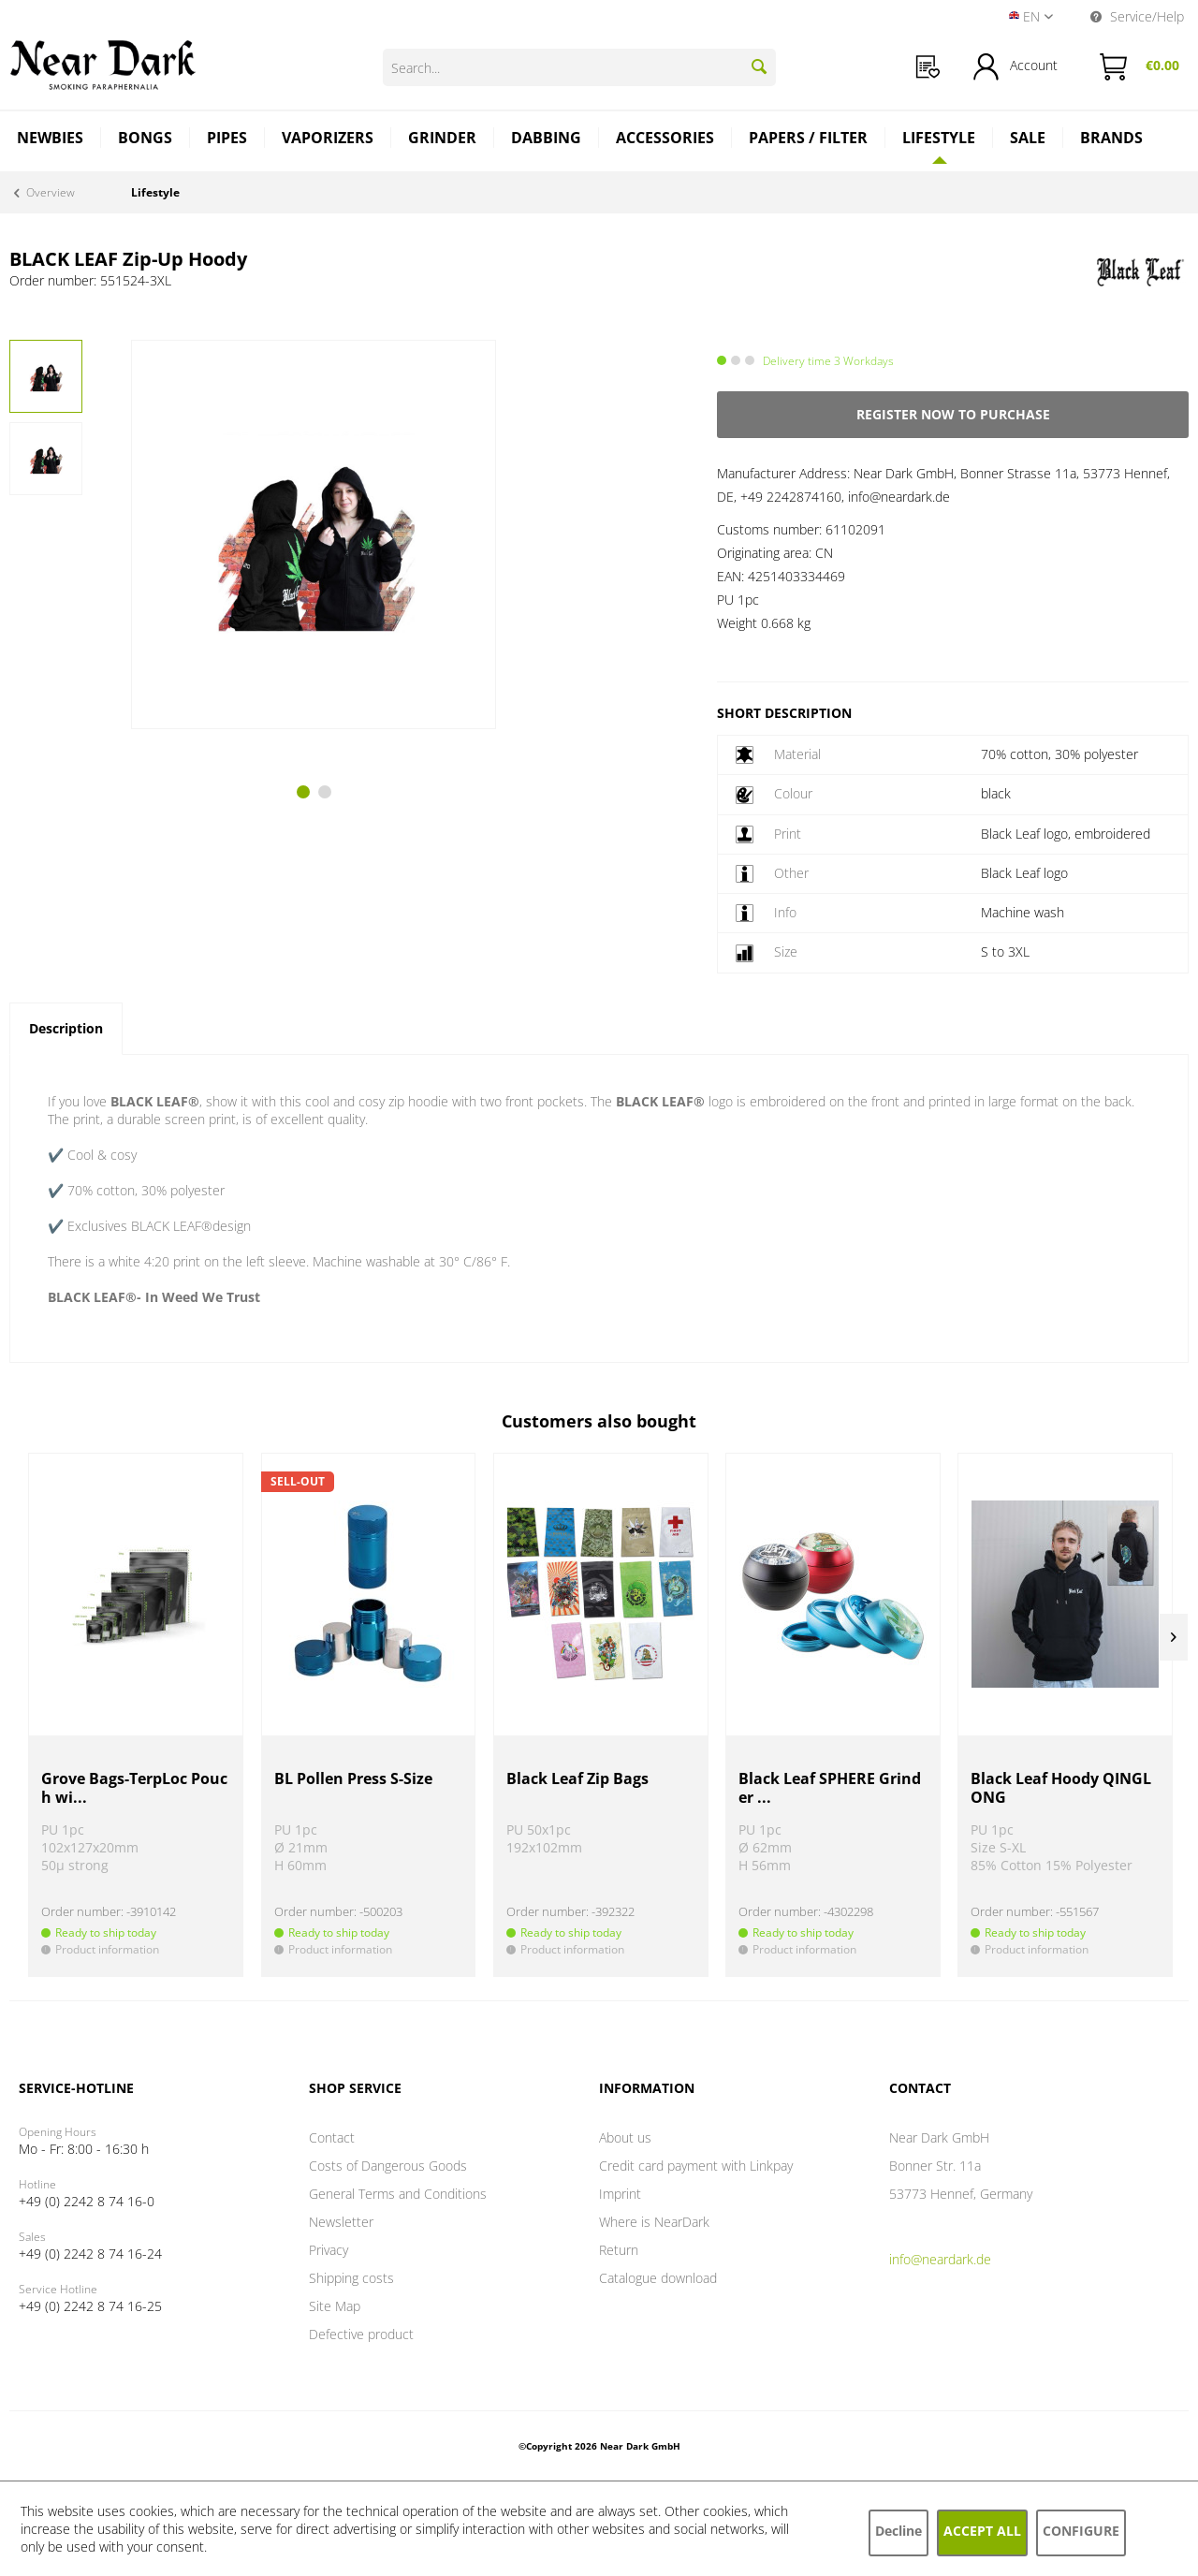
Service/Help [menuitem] (1137, 16)
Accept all (982, 2530)
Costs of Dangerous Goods (388, 2165)
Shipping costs (351, 2278)
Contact (332, 2137)
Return (618, 2250)
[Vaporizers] (328, 140)
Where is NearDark (654, 2222)
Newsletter (341, 2222)
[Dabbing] (546, 140)
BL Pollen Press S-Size (353, 1779)
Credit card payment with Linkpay (696, 2165)
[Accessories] (665, 140)
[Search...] (579, 67)
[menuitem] (928, 66)
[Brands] (1111, 140)
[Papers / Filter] (808, 140)
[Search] (759, 66)
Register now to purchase (953, 414)
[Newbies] (50, 140)
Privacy (328, 2250)
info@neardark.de (940, 2259)
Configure (1081, 2530)
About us (625, 2137)
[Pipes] (227, 140)
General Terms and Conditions (398, 2194)
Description (66, 1028)
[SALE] (1028, 140)
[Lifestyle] (939, 137)
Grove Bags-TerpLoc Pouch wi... (134, 1788)
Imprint (620, 2194)
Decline (898, 2530)
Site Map (334, 2306)
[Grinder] (442, 140)
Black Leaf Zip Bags (577, 1779)
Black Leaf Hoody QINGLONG (1061, 1788)
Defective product (361, 2334)
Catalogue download (658, 2278)
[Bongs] (145, 140)
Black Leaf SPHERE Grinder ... (829, 1788)
